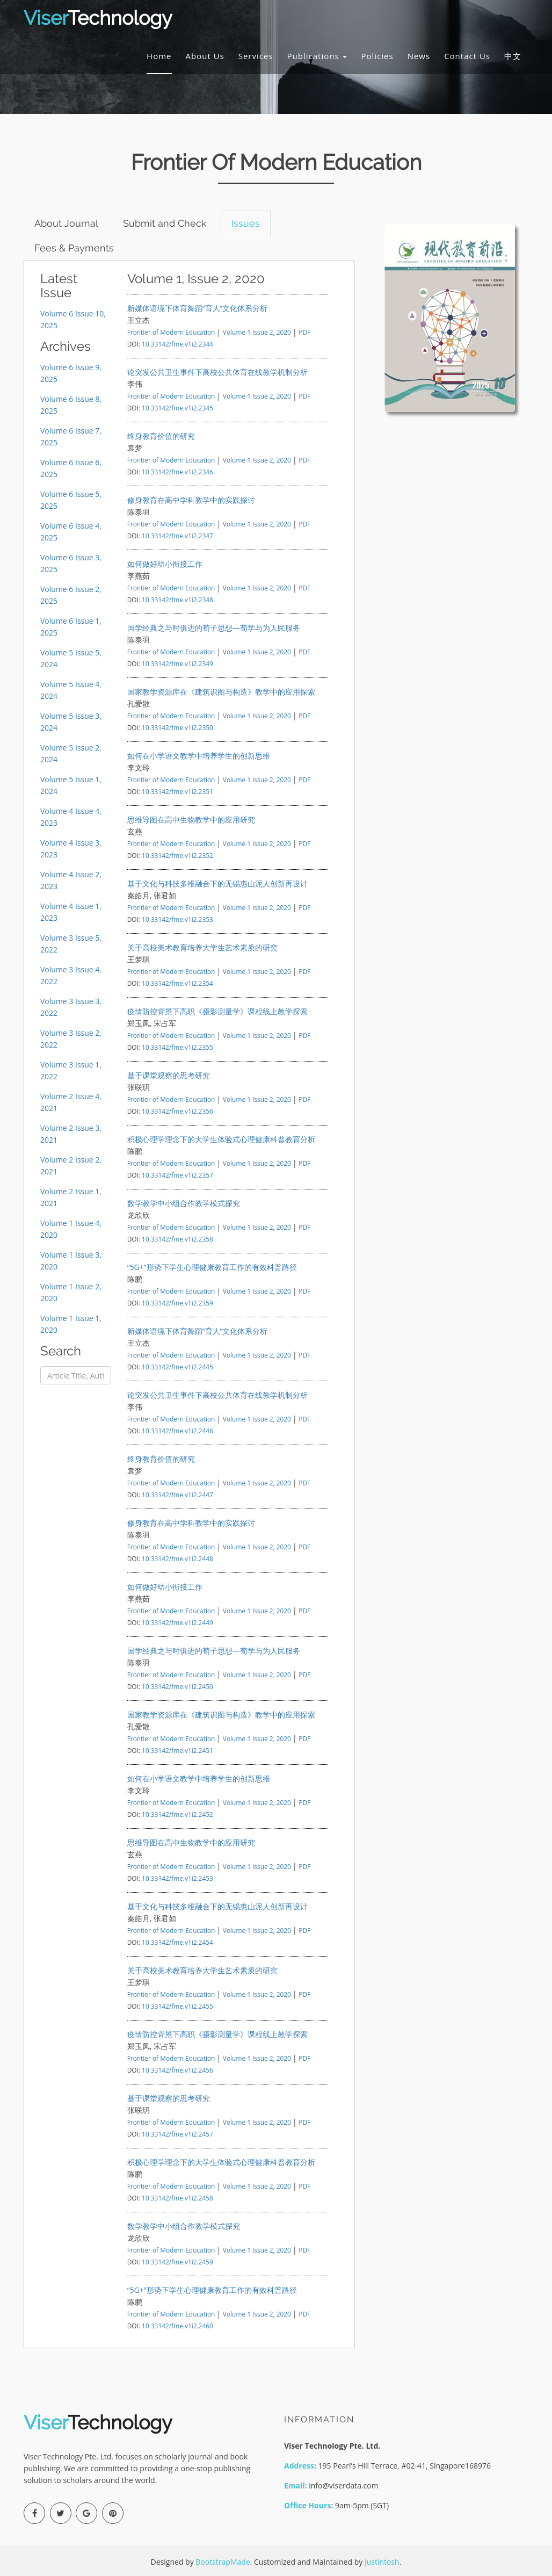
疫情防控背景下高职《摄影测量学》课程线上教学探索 (217, 1011)
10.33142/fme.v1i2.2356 (177, 1111)
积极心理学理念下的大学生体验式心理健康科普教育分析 (221, 1139)
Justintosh (382, 2562)
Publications (317, 55)
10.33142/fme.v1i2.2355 (177, 1047)
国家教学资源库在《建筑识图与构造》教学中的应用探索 (221, 692)
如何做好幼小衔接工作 (164, 564)
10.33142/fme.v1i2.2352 (177, 855)
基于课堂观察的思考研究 (168, 1075)
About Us (205, 55)
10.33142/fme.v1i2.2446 (177, 1430)
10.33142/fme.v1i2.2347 (177, 535)
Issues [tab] (247, 223)
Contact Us (467, 55)
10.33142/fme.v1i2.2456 (177, 2070)
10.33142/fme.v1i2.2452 (177, 1814)
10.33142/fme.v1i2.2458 (177, 2197)
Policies (377, 55)
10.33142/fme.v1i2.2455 (177, 2006)
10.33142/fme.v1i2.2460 (177, 2325)
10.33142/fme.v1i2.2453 (177, 1878)
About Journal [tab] (67, 223)
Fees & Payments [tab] (74, 248)
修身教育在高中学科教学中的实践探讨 (191, 500)
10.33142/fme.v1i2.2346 (177, 471)
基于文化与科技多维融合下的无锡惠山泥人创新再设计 (217, 883)
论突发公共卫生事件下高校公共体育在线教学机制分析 (217, 372)
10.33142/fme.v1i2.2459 (177, 2261)
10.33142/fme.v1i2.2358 (177, 1239)
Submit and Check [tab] (166, 223)
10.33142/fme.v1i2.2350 (177, 727)
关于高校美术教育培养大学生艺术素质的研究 (202, 947)
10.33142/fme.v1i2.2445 (177, 1366)
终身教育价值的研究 (161, 436)
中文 (512, 55)
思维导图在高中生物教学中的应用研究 (191, 819)
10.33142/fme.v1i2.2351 (177, 791)
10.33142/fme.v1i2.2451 (177, 1750)
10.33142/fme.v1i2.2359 (177, 1302)
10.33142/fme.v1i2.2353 (177, 919)
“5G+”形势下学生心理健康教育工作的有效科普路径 (212, 1267)
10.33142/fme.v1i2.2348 (177, 599)
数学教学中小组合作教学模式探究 (183, 1203)
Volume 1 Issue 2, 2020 (258, 332)
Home (159, 55)
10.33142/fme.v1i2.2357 (177, 1175)
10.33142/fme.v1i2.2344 (177, 344)
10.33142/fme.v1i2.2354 (177, 983)
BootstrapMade (222, 2562)
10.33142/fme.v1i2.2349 (177, 663)
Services (255, 55)
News (419, 55)
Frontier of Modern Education (171, 332)
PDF (304, 332)
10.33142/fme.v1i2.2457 (177, 2134)
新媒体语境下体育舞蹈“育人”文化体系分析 (197, 308)
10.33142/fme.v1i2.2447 (177, 1494)
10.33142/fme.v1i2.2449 (177, 1622)
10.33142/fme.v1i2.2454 (177, 1942)
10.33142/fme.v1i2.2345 (177, 407)
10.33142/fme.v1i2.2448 (177, 1558)
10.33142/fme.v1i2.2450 (177, 1686)
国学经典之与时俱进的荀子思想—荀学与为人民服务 (213, 628)
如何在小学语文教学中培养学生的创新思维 (198, 756)
